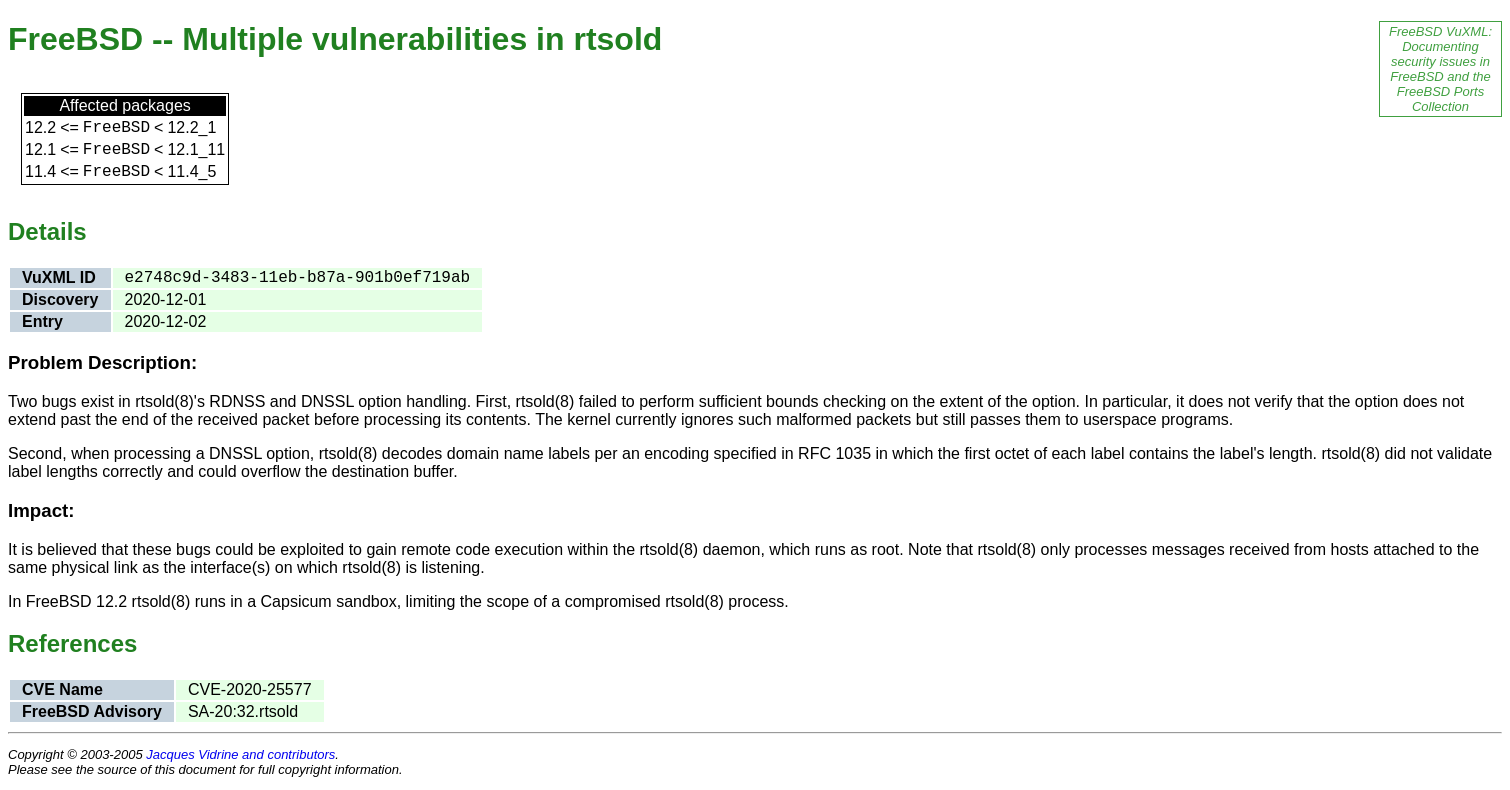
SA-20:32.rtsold (243, 711)
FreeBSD (116, 128)
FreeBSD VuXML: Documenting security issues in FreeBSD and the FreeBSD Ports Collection (1440, 69)
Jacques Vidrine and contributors (240, 754)
